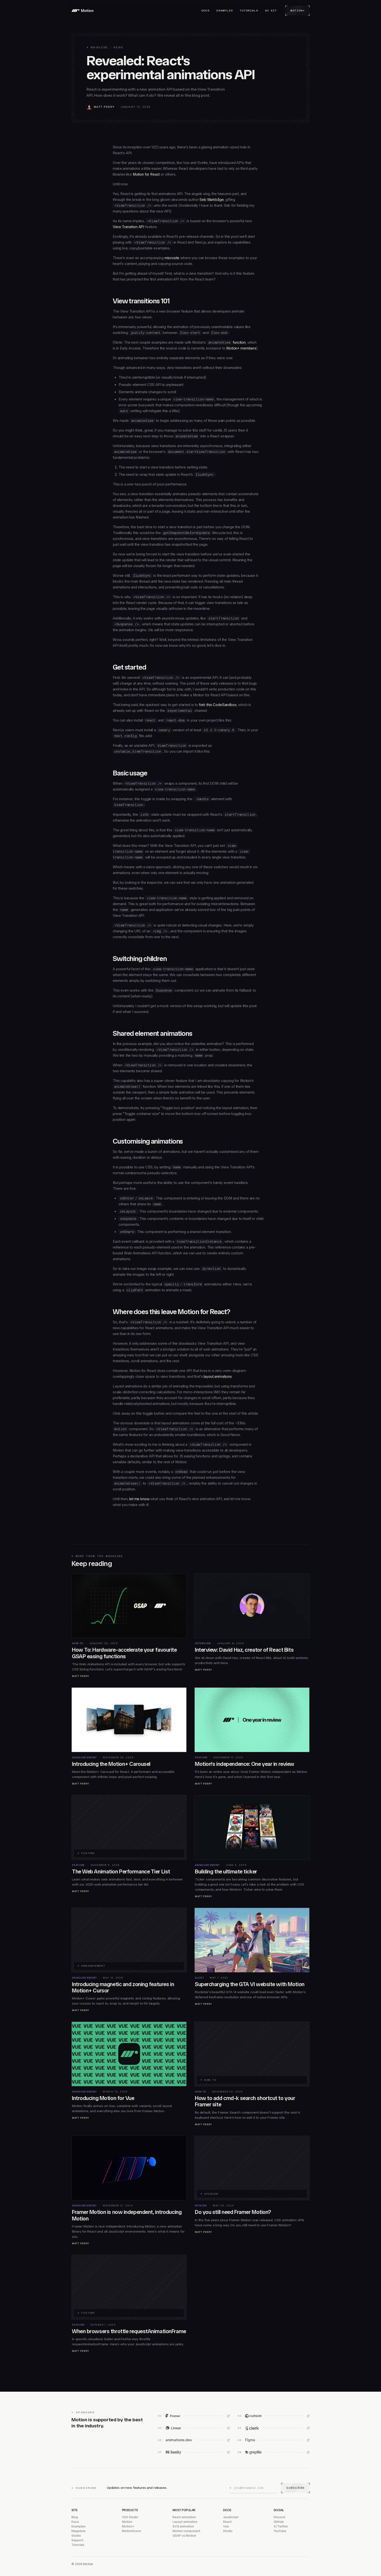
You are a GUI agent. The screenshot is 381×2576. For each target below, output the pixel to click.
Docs (205, 10)
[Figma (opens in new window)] (274, 2440)
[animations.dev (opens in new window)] (194, 2440)
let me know (139, 1499)
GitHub (279, 2522)
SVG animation (183, 2526)
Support (77, 2540)
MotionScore (131, 2531)
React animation (184, 2517)
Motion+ (297, 10)
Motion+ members (241, 348)
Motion (127, 2522)
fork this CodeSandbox (218, 705)
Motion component (186, 2531)
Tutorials (249, 10)
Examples (224, 10)
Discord (279, 2517)
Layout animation (185, 2522)
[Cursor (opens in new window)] (274, 2416)
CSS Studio (130, 2517)
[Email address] (255, 2488)
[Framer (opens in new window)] (194, 2416)
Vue (226, 2526)
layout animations (218, 1376)
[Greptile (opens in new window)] (274, 2452)
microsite (172, 258)
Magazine (99, 47)
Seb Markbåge (211, 199)
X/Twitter (281, 2526)
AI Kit (271, 10)
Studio (76, 2535)
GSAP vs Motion (184, 2535)
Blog (74, 2517)
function (239, 342)
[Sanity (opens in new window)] (194, 2452)
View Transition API (128, 227)
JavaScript (230, 2517)
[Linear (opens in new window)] (194, 2428)
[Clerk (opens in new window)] (274, 2428)
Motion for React (146, 174)
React (227, 2522)
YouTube (280, 2531)
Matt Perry (104, 107)
